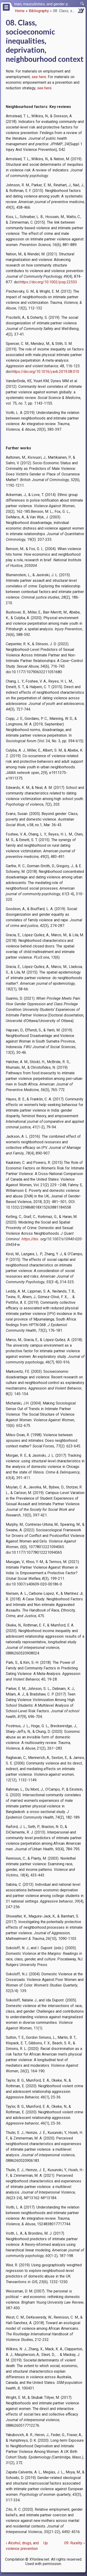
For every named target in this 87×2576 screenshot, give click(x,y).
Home (20, 11)
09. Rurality (74, 2543)
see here (39, 77)
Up (45, 2543)
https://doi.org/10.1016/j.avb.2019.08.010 (45, 371)
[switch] (82, 3)
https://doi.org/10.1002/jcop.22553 (48, 282)
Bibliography (39, 11)
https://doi (30, 1239)
